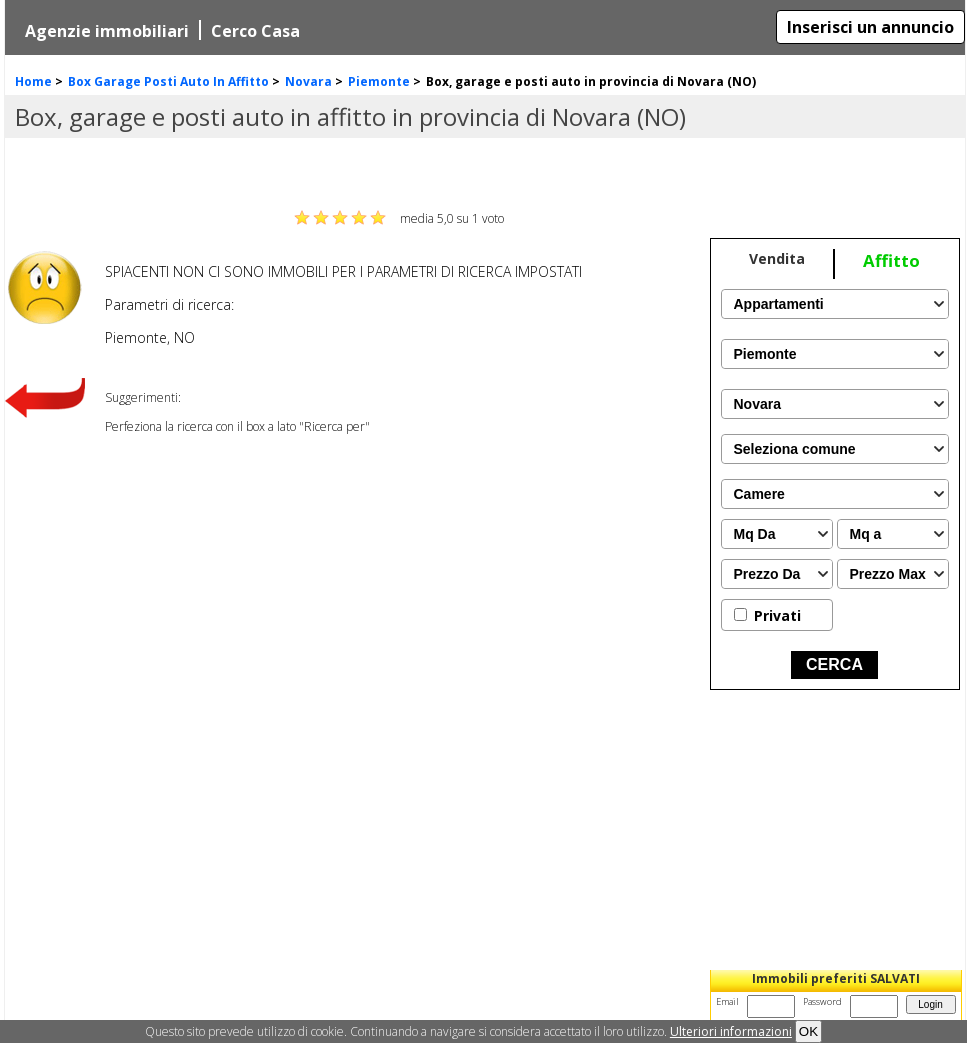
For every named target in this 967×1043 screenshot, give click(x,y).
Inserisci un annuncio (870, 27)
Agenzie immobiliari (107, 31)
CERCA (834, 664)
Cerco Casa (255, 31)
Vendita (777, 258)
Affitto (891, 260)
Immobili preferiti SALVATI (836, 978)
